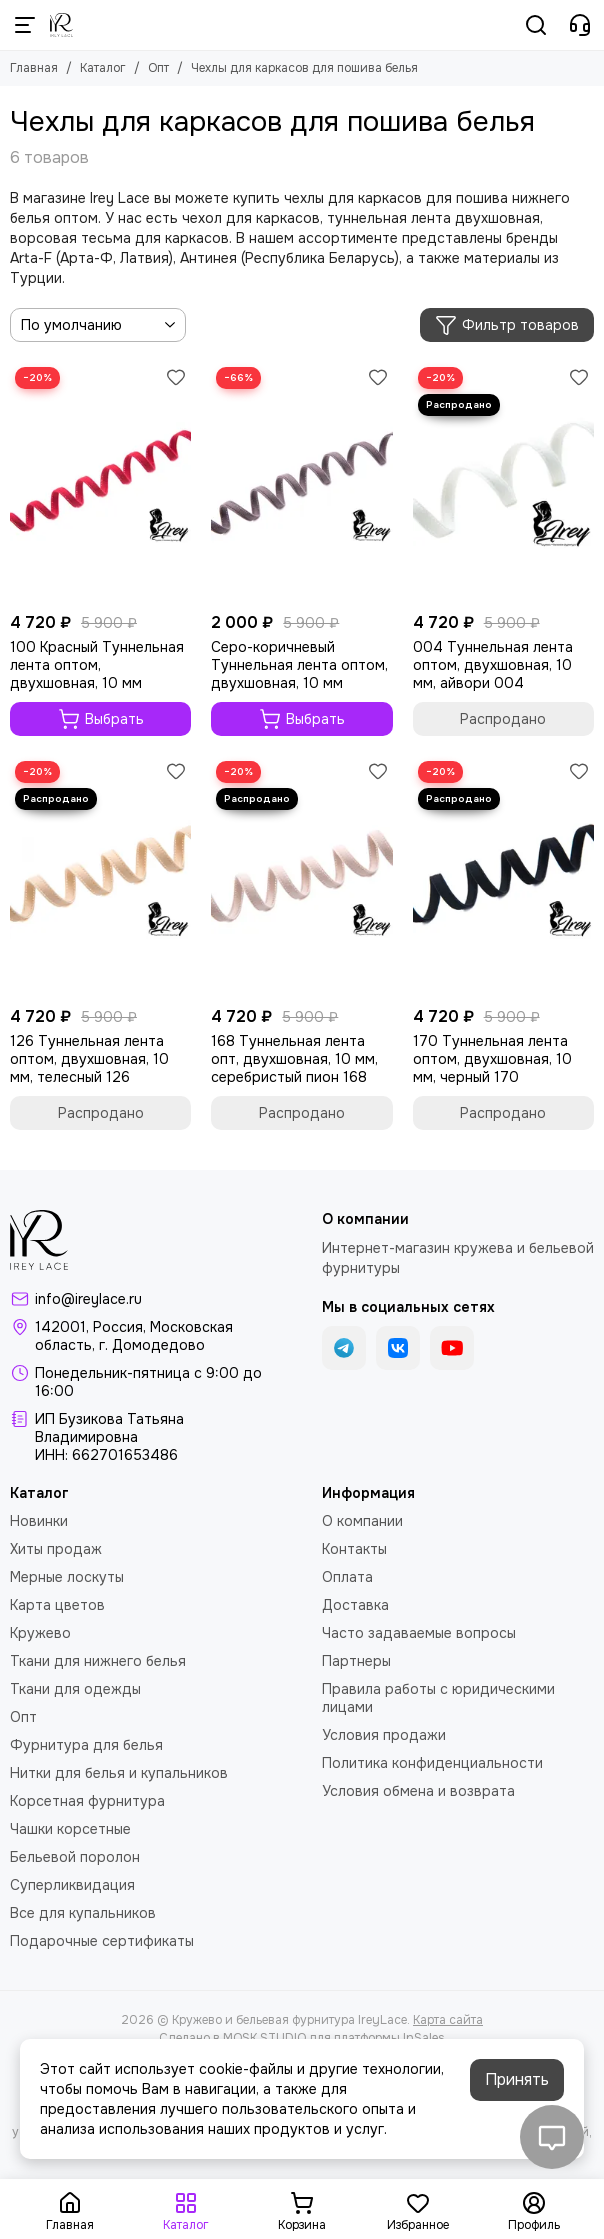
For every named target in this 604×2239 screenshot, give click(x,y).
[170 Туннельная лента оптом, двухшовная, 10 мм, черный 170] (503, 876)
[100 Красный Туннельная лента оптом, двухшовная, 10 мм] (100, 482)
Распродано (503, 719)
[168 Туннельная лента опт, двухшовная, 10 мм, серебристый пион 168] (301, 876)
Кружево (40, 1633)
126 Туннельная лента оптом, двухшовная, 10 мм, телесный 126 (89, 1059)
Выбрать (101, 719)
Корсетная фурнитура (87, 1801)
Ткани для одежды (75, 1689)
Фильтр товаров (507, 325)
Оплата (347, 1577)
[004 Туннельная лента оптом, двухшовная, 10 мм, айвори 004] (503, 482)
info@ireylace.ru (88, 1299)
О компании (362, 1521)
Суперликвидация (72, 1885)
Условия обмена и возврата (418, 1791)
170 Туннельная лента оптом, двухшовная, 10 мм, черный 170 (492, 1059)
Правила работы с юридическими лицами (438, 1698)
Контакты (354, 1549)
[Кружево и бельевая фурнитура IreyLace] (61, 25)
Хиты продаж (56, 1549)
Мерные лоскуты (67, 1577)
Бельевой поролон (75, 1857)
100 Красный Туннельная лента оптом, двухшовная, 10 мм (97, 665)
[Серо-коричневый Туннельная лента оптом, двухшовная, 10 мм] (301, 482)
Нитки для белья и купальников (119, 1773)
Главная (34, 68)
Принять (517, 2079)
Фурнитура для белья (86, 1745)
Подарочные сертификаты (102, 1941)
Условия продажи (384, 1735)
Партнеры (356, 1661)
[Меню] (25, 25)
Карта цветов (57, 1605)
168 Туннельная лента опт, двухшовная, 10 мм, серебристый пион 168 (294, 1059)
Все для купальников (83, 1913)
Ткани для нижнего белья (98, 1661)
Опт (158, 68)
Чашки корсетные (70, 1829)
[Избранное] (176, 377)
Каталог (103, 68)
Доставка (355, 1605)
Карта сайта (448, 2020)
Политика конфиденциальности (432, 1763)
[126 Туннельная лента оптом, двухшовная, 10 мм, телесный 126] (100, 876)
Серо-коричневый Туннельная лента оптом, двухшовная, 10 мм (299, 665)
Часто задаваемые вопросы (419, 1633)
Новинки (39, 1521)
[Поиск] (536, 25)
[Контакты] (580, 25)
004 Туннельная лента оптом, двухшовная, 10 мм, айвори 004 (493, 665)
